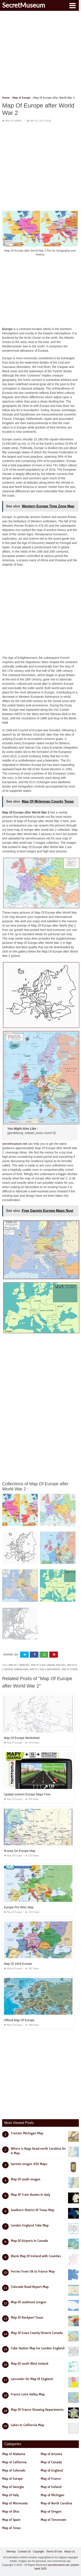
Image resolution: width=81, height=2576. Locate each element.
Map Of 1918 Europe (18, 1963)
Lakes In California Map (27, 2425)
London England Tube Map (30, 2225)
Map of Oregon (51, 2511)
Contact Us (24, 2551)
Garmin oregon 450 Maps (29, 2164)
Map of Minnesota (15, 2503)
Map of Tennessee (53, 2520)
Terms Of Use (54, 2551)
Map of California (14, 2462)
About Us (69, 2551)
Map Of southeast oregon (28, 2302)
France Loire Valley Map (28, 2394)
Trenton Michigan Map (27, 2133)
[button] (72, 5)
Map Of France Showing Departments (37, 2410)
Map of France (51, 2479)
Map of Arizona (51, 2454)
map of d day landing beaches (48, 1665)
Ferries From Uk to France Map (33, 2271)
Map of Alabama (13, 2454)
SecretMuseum (23, 5)
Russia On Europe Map (19, 1851)
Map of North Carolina (56, 2503)
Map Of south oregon (25, 2179)
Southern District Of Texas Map (32, 2210)
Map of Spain (11, 2520)
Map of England (52, 2470)
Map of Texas (11, 2528)
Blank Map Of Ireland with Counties (36, 2256)
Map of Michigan (52, 2495)
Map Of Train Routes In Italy (30, 2195)
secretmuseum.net (14, 1143)
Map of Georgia (13, 2487)
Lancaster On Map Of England (32, 2379)
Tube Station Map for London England (37, 2348)
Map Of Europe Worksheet (22, 1738)
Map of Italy (10, 2495)
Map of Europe (13, 120)
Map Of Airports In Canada (29, 2241)
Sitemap (11, 2551)
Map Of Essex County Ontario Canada (37, 2333)
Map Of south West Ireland (29, 2364)
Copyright (38, 2551)
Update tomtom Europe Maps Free (27, 1794)
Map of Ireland (51, 2487)
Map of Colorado (13, 2470)
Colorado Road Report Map (30, 2287)
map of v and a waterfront (45, 1669)
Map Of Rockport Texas (27, 2317)
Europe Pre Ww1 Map (18, 1907)
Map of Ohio (10, 2511)
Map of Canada (51, 2462)
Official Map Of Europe (19, 2020)
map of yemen (70, 1669)
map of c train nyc (19, 1665)
